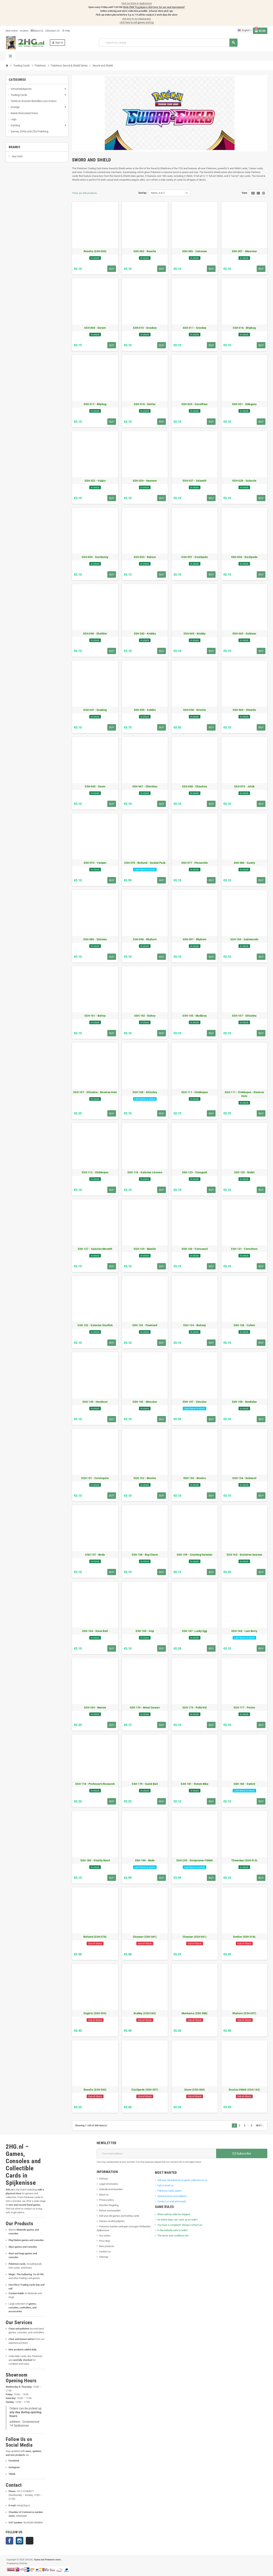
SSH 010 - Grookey (145, 327)
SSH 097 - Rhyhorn (194, 939)
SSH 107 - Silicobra (244, 1015)
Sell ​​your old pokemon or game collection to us (182, 2180)
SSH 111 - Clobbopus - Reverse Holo (244, 1094)
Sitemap (103, 2256)
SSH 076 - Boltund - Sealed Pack (144, 862)
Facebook (9, 2540)
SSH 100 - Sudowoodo (244, 939)
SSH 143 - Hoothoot (94, 1401)
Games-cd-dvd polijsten (112, 2221)
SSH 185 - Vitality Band (95, 1860)
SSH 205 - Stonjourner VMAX (194, 1860)
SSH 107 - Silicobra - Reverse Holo (95, 1092)
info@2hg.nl (23, 2505)
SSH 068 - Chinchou (194, 786)
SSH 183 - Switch (244, 1783)
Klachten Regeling (108, 2205)
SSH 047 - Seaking (95, 709)
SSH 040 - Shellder (95, 633)
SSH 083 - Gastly (244, 862)
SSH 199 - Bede (145, 1860)
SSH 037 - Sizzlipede (194, 557)
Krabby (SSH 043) (145, 2013)
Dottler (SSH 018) (244, 1936)
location (24, 30)
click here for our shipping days (136, 18)
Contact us (105, 2251)
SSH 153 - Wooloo (194, 1478)
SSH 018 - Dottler (145, 404)
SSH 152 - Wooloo (144, 1478)
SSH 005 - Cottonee (194, 251)
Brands (14, 147)
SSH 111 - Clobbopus (194, 1092)
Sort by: (142, 192)
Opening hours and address (172, 2196)
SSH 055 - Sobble (145, 709)
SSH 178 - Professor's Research (95, 1783)
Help (66, 30)
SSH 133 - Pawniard (144, 1325)
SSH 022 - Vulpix (95, 480)
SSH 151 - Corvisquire (95, 1478)
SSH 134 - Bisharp (194, 1325)
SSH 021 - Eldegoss (244, 404)
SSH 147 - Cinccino (195, 1401)
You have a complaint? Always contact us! (179, 2225)
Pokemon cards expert (169, 2190)
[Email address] (156, 2153)
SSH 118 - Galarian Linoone (144, 1172)
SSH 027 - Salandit (194, 480)
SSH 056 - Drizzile (194, 709)
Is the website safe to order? (172, 2230)
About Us (37, 30)
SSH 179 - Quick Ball (145, 1783)
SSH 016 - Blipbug (244, 327)
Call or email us (165, 2185)
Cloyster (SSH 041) (145, 1936)
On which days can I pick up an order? (177, 2219)
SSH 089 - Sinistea (95, 939)
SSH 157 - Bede (95, 1554)
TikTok (29, 2540)
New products (106, 2246)
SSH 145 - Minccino (145, 1401)
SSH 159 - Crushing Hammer (195, 1554)
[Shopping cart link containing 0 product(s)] (260, 31)
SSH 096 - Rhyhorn (145, 939)
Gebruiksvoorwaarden (111, 2189)
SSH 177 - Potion (244, 1707)
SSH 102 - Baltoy (144, 1015)
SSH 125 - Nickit (244, 1172)
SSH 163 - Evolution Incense (244, 1554)
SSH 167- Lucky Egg (194, 1631)
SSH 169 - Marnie (95, 1707)
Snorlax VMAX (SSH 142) (244, 2089)
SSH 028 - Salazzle (244, 480)
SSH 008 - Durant (95, 327)
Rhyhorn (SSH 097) (244, 2013)
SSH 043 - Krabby (195, 633)
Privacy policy (106, 2199)
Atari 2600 (17, 156)
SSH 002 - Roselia (144, 251)
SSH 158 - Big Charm (145, 1554)
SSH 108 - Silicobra (145, 1092)
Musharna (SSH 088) (195, 2013)
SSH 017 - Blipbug (95, 404)
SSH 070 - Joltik (244, 786)
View (244, 192)
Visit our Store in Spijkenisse (136, 3)
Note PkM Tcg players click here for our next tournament (154, 7)
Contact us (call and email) (171, 2201)
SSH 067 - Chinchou (144, 786)
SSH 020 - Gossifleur (194, 404)
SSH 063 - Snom (95, 786)
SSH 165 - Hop (145, 1631)
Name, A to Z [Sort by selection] (158, 192)
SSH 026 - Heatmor (145, 480)
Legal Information (108, 2183)
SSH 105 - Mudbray (194, 1015)
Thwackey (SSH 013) (244, 1860)
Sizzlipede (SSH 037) (144, 2089)
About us (104, 2194)
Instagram (19, 2540)
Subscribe (242, 2153)
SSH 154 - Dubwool (244, 1478)
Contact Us (53, 30)
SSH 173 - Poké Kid (194, 1707)
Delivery (103, 2178)
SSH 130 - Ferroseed (195, 1248)
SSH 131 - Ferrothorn (244, 1248)
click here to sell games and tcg (137, 22)
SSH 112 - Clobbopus (95, 1172)
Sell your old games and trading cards (119, 2215)
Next (260, 2125)
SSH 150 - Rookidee (244, 1401)
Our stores (104, 2235)
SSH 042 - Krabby (145, 633)
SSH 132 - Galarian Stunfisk (95, 1325)
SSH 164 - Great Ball (95, 1631)
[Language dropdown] (244, 30)
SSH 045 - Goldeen (244, 633)
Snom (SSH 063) (194, 2089)
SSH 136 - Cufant (244, 1325)
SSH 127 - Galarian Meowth (95, 1248)
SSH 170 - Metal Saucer (145, 1707)
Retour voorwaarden (110, 2210)
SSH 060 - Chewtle (244, 709)
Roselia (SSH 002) (95, 2089)
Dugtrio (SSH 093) (95, 2013)
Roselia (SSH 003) (95, 251)
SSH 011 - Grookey (194, 327)
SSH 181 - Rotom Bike (194, 1783)
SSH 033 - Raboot (145, 557)
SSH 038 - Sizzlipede (244, 557)
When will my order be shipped (173, 2214)
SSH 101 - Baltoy (95, 1015)
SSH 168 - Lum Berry (244, 1631)
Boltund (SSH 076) (95, 1936)
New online (12, 30)
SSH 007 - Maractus (244, 251)
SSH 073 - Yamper (95, 862)
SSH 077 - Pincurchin (194, 862)
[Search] (168, 43)
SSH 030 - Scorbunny (95, 557)
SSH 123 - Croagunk (194, 1172)
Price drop (104, 2240)
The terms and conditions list (172, 2235)
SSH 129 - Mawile (145, 1248)
